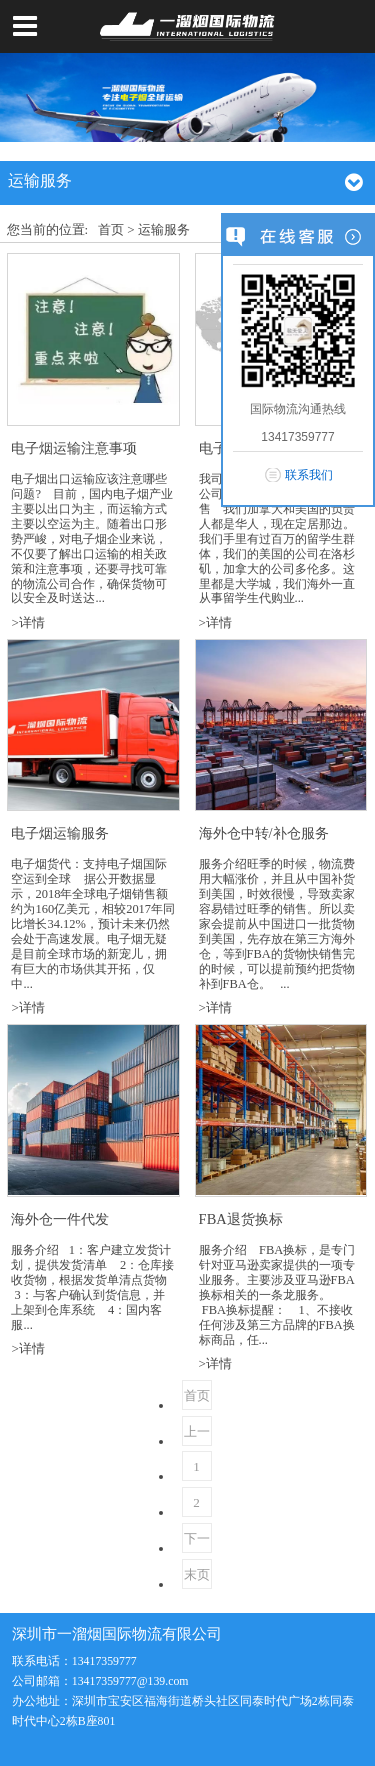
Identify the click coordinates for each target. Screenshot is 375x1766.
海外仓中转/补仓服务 (264, 833)
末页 (197, 1574)
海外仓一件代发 (60, 1219)
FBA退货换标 (241, 1219)
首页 (111, 229)
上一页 (197, 1435)
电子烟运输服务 (60, 833)
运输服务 (164, 229)
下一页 (197, 1542)
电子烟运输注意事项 (74, 448)
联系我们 (309, 475)
